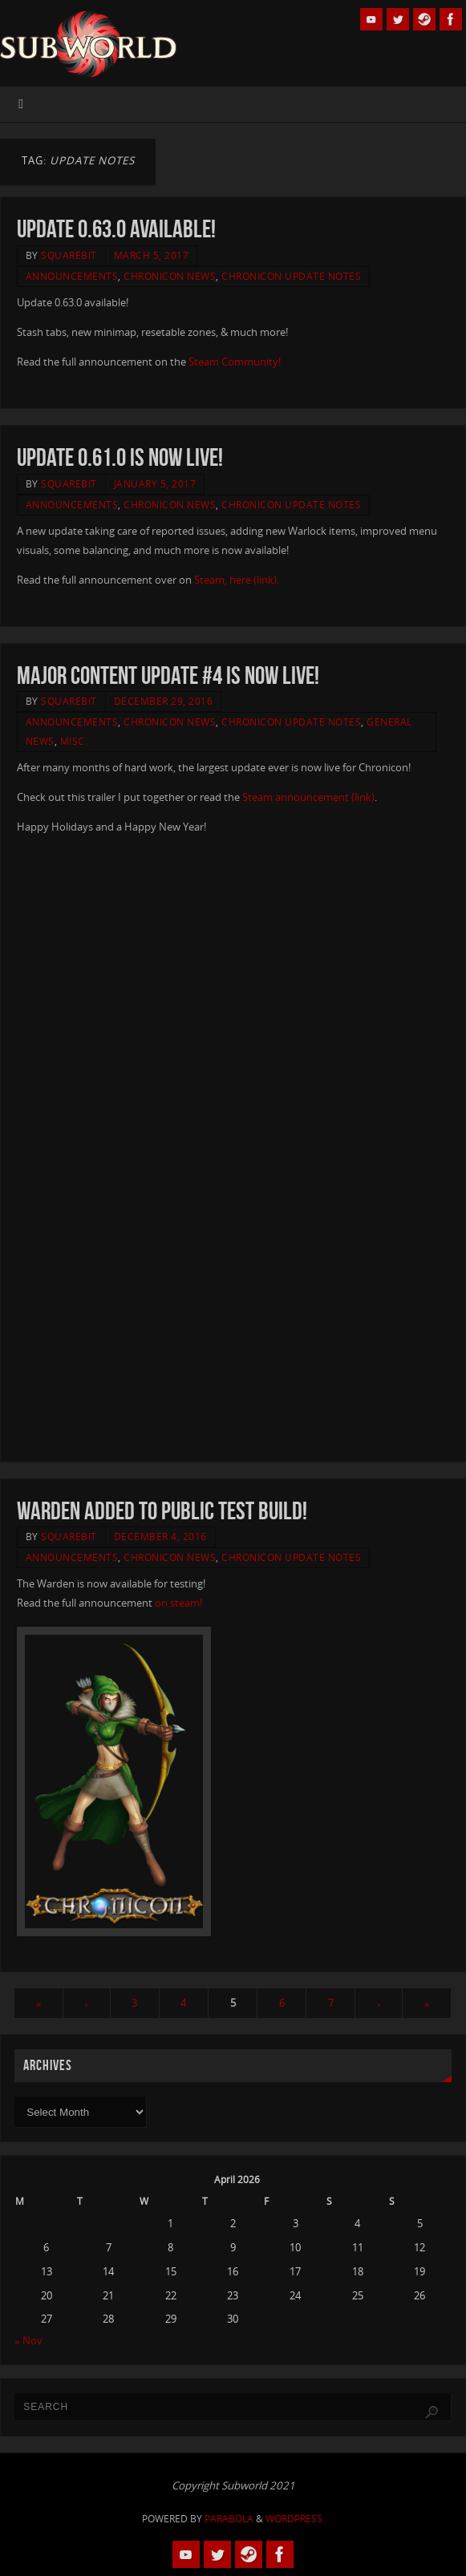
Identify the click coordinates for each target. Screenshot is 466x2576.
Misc (72, 741)
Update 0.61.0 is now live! (120, 457)
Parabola (229, 2518)
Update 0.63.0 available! (116, 229)
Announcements (72, 276)
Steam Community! (233, 361)
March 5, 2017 (151, 255)
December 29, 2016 (163, 701)
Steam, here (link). (236, 579)
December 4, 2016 (160, 1536)
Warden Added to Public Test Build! (162, 1511)
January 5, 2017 (155, 484)
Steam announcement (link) (308, 797)
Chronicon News (170, 276)
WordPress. (295, 2518)
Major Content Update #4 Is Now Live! (168, 675)
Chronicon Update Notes (291, 276)
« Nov (28, 2340)
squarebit (69, 255)
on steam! (178, 1602)
